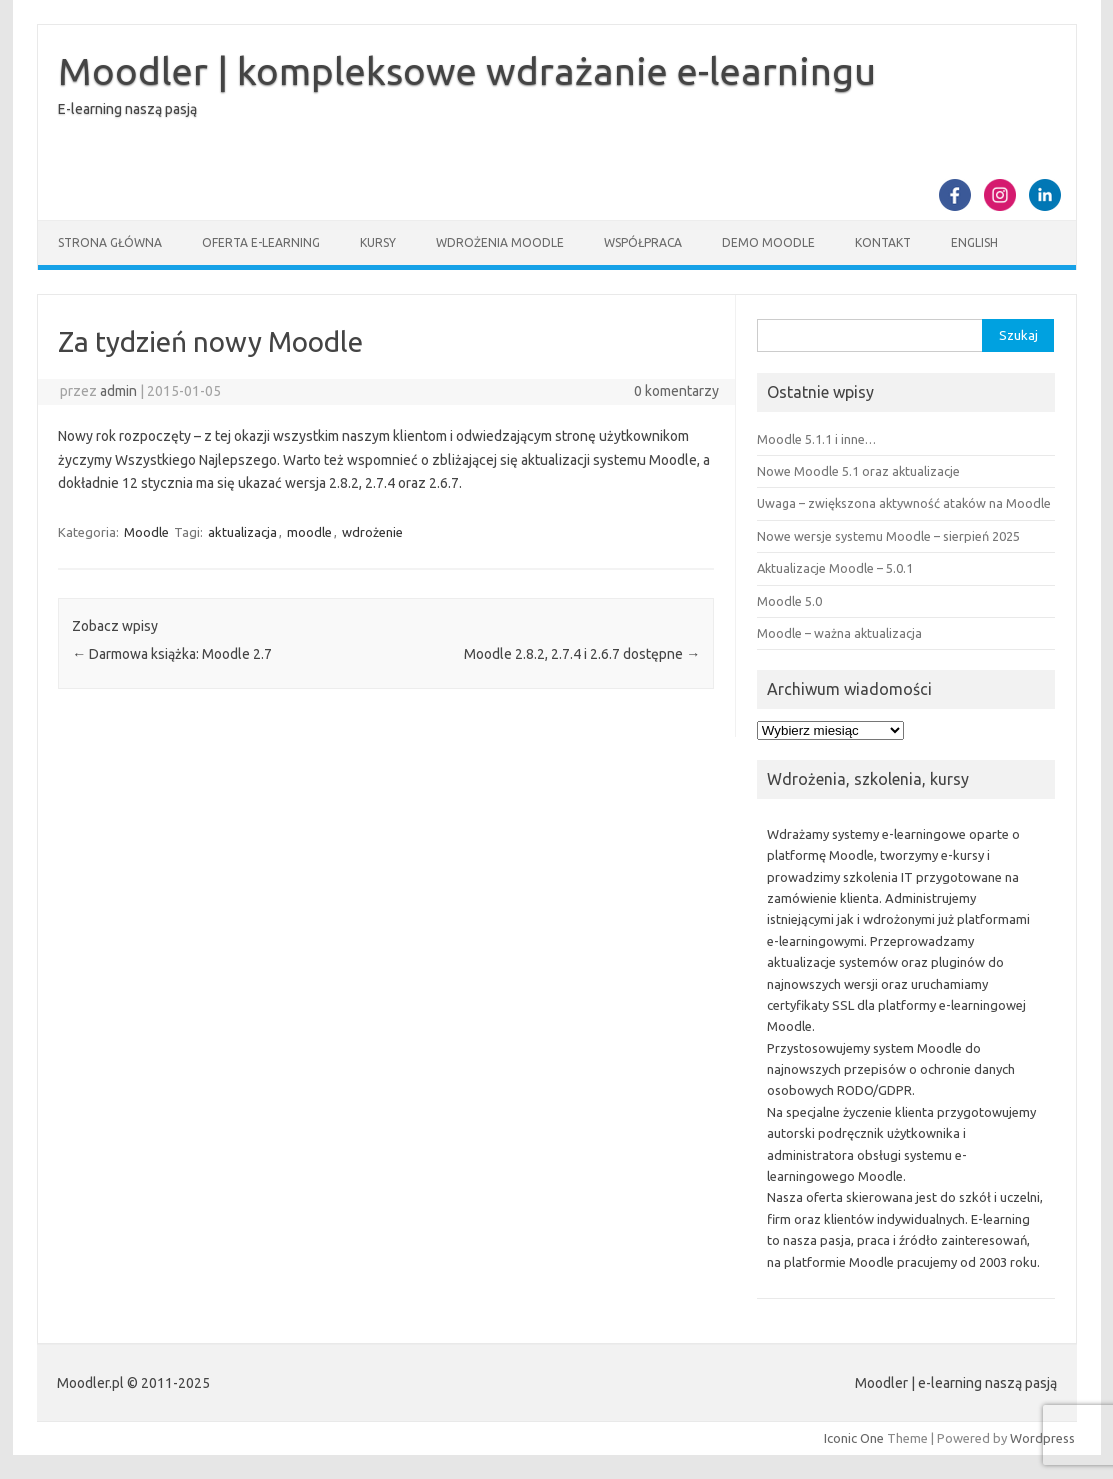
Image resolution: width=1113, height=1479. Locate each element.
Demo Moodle (768, 242)
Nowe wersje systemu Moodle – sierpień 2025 (888, 536)
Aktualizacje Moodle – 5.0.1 (835, 568)
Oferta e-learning (261, 242)
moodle (309, 532)
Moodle (146, 532)
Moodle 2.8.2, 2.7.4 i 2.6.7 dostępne (582, 654)
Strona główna (110, 242)
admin (118, 391)
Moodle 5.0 (789, 601)
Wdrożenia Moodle (500, 242)
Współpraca (643, 242)
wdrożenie (372, 532)
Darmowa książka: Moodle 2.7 (172, 654)
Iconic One (854, 1438)
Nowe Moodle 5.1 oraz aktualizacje (858, 471)
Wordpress (1042, 1438)
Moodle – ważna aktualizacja (839, 633)
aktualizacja (242, 532)
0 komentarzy (676, 391)
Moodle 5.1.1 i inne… (816, 439)
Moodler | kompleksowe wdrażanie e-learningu (467, 71)
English (974, 242)
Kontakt (883, 242)
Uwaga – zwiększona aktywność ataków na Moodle (904, 503)
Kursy (378, 242)
